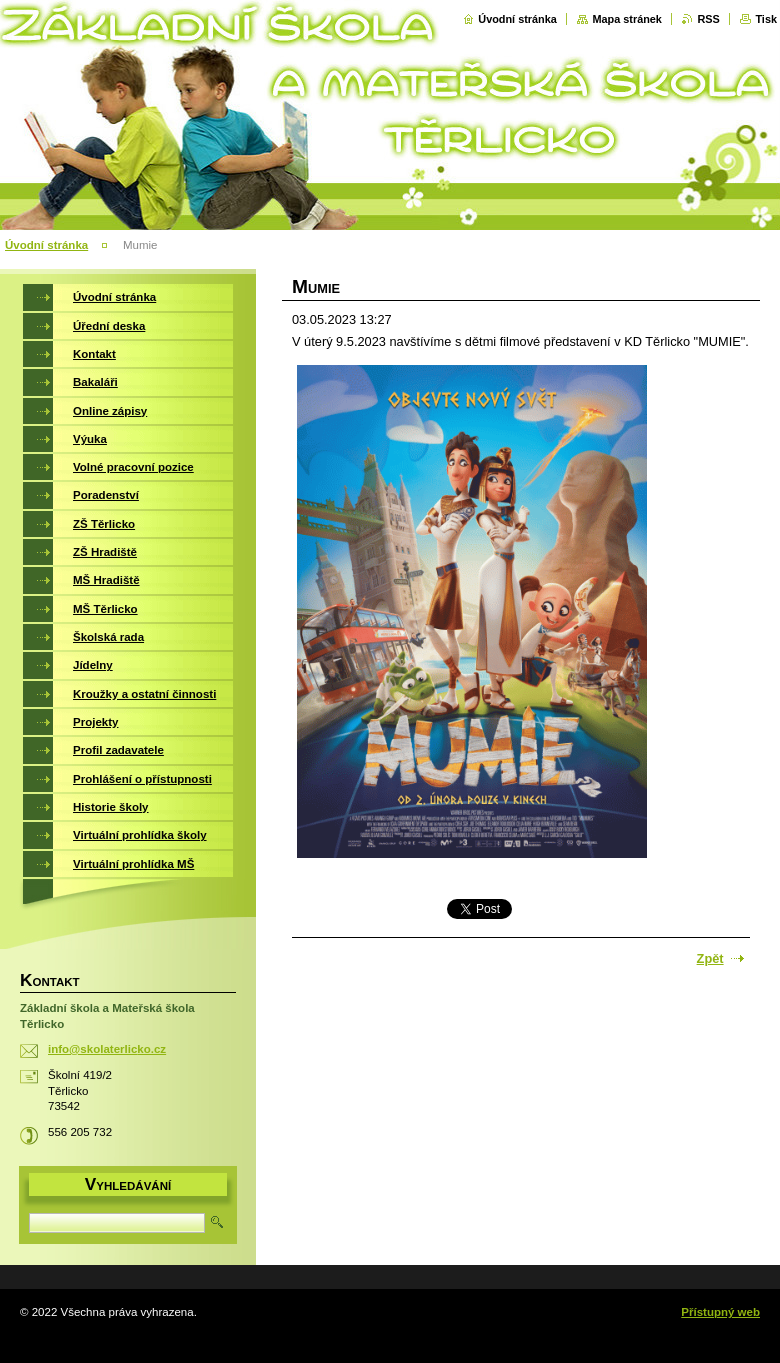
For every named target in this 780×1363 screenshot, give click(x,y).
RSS (708, 19)
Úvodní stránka (517, 19)
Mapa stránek (627, 19)
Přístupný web (720, 1312)
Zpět (710, 958)
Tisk (766, 19)
